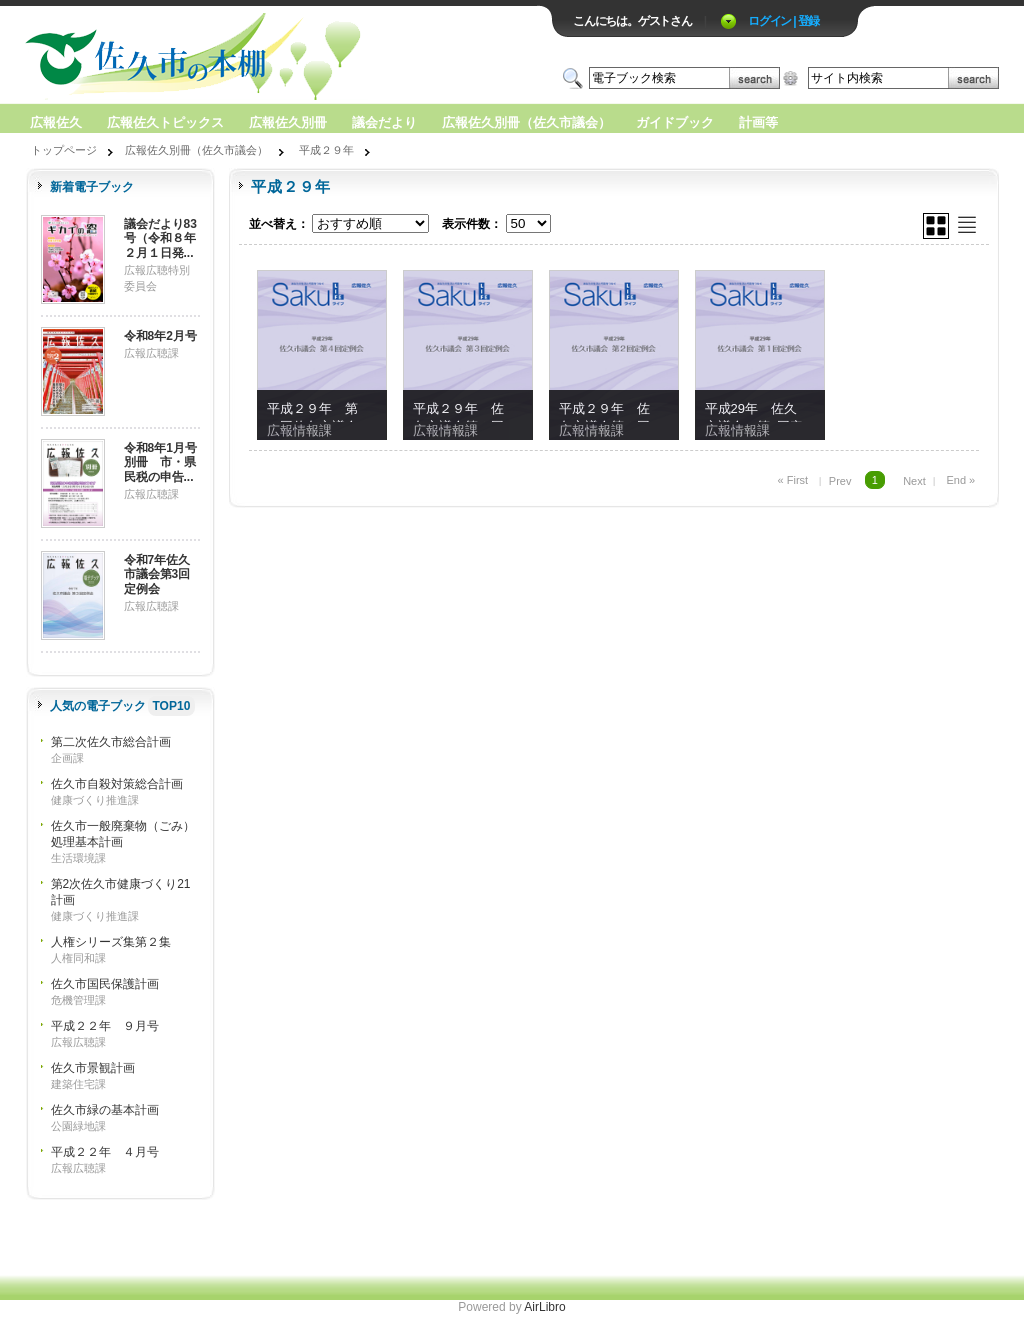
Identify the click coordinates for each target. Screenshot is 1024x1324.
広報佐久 (56, 122)
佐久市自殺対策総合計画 (117, 784)
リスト (967, 225)
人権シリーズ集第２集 (111, 942)
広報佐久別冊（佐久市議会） (526, 122)
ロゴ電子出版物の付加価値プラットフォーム (259, 56)
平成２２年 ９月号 (105, 1026)
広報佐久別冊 (288, 122)
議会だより (384, 122)
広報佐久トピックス (165, 122)
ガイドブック (675, 122)
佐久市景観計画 (93, 1068)
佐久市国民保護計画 (105, 984)
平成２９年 (326, 150)
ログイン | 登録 (783, 21)
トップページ (64, 150)
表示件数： (472, 224)
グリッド (936, 226)
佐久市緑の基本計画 (105, 1110)
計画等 (758, 122)
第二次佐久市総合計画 (111, 742)
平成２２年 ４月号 (105, 1152)
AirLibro (544, 1307)
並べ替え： (279, 224)
